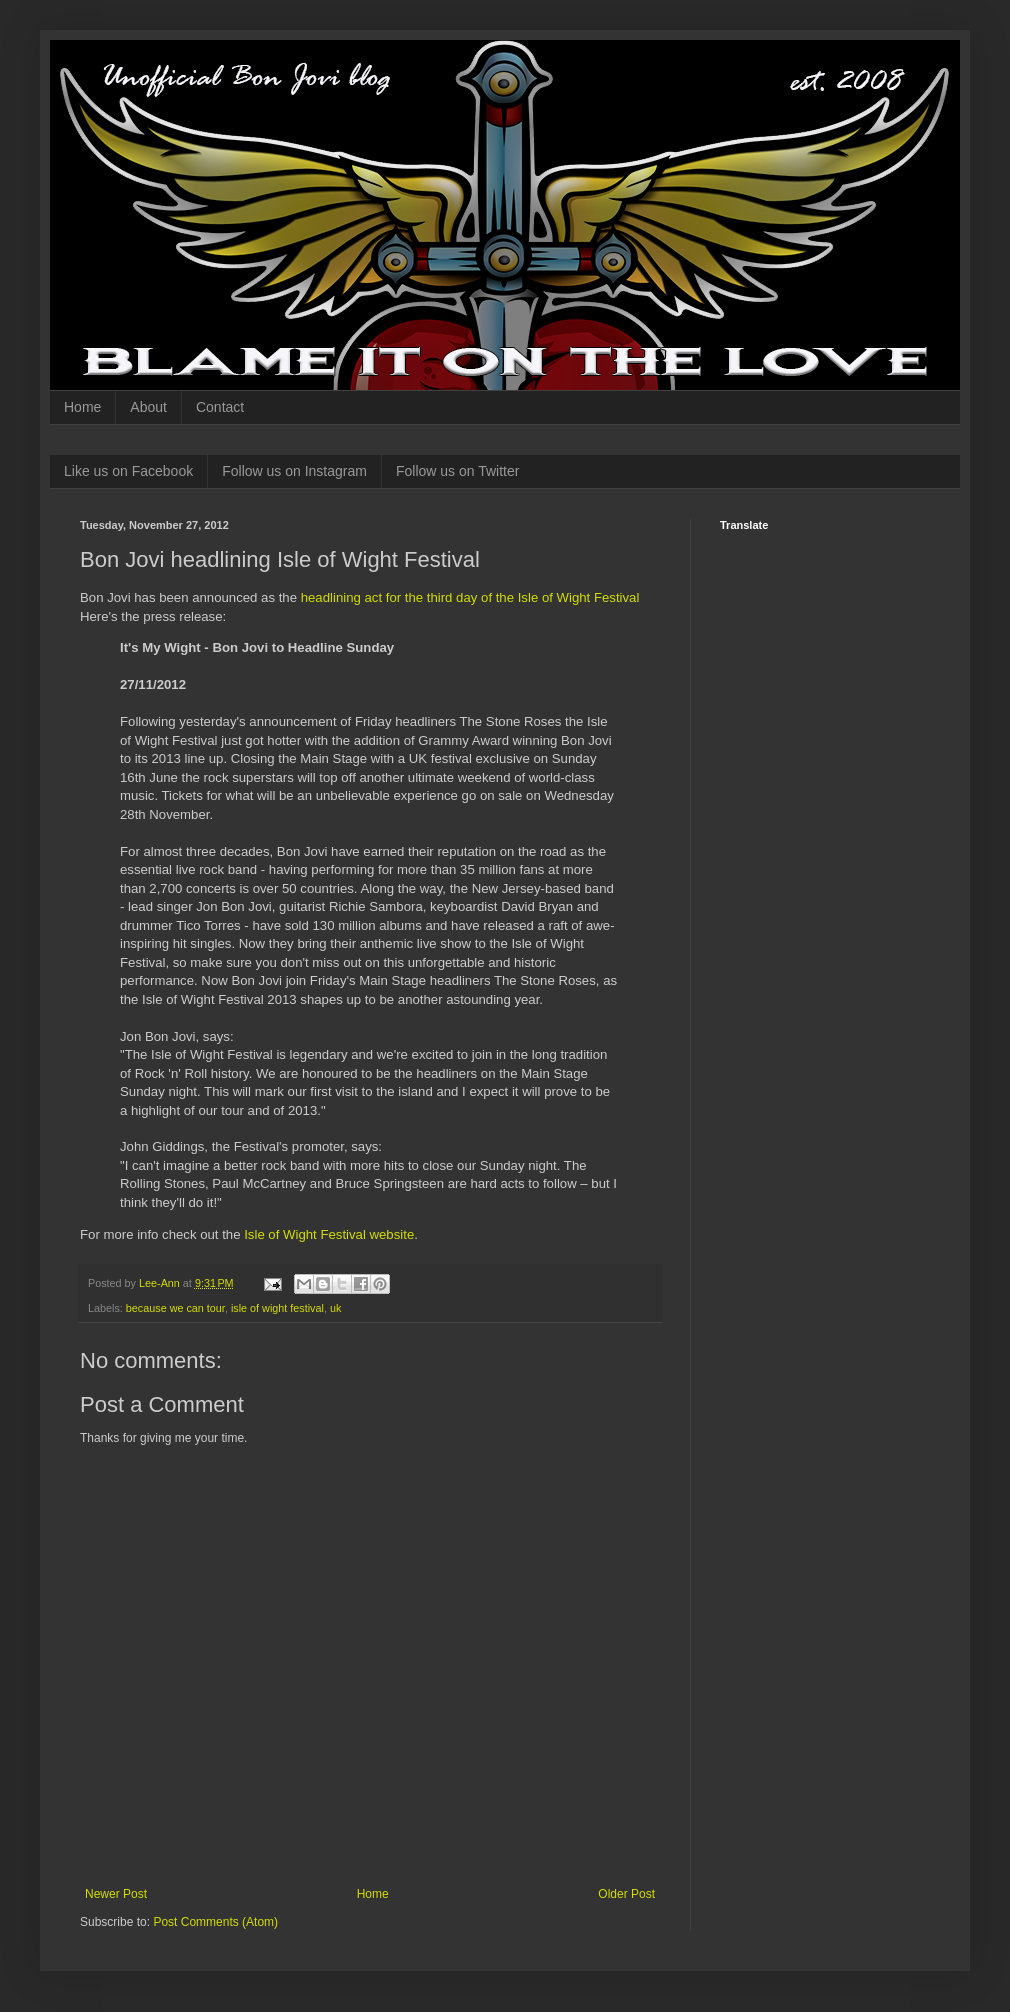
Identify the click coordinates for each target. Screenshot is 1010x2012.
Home (82, 407)
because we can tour (175, 1308)
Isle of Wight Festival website (329, 1234)
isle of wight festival (277, 1308)
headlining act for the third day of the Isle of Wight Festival (470, 597)
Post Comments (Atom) (215, 1922)
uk (335, 1308)
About (148, 407)
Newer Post (116, 1894)
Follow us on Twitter (457, 471)
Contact (220, 407)
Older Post (626, 1894)
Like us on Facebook (128, 471)
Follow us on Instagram (294, 471)
